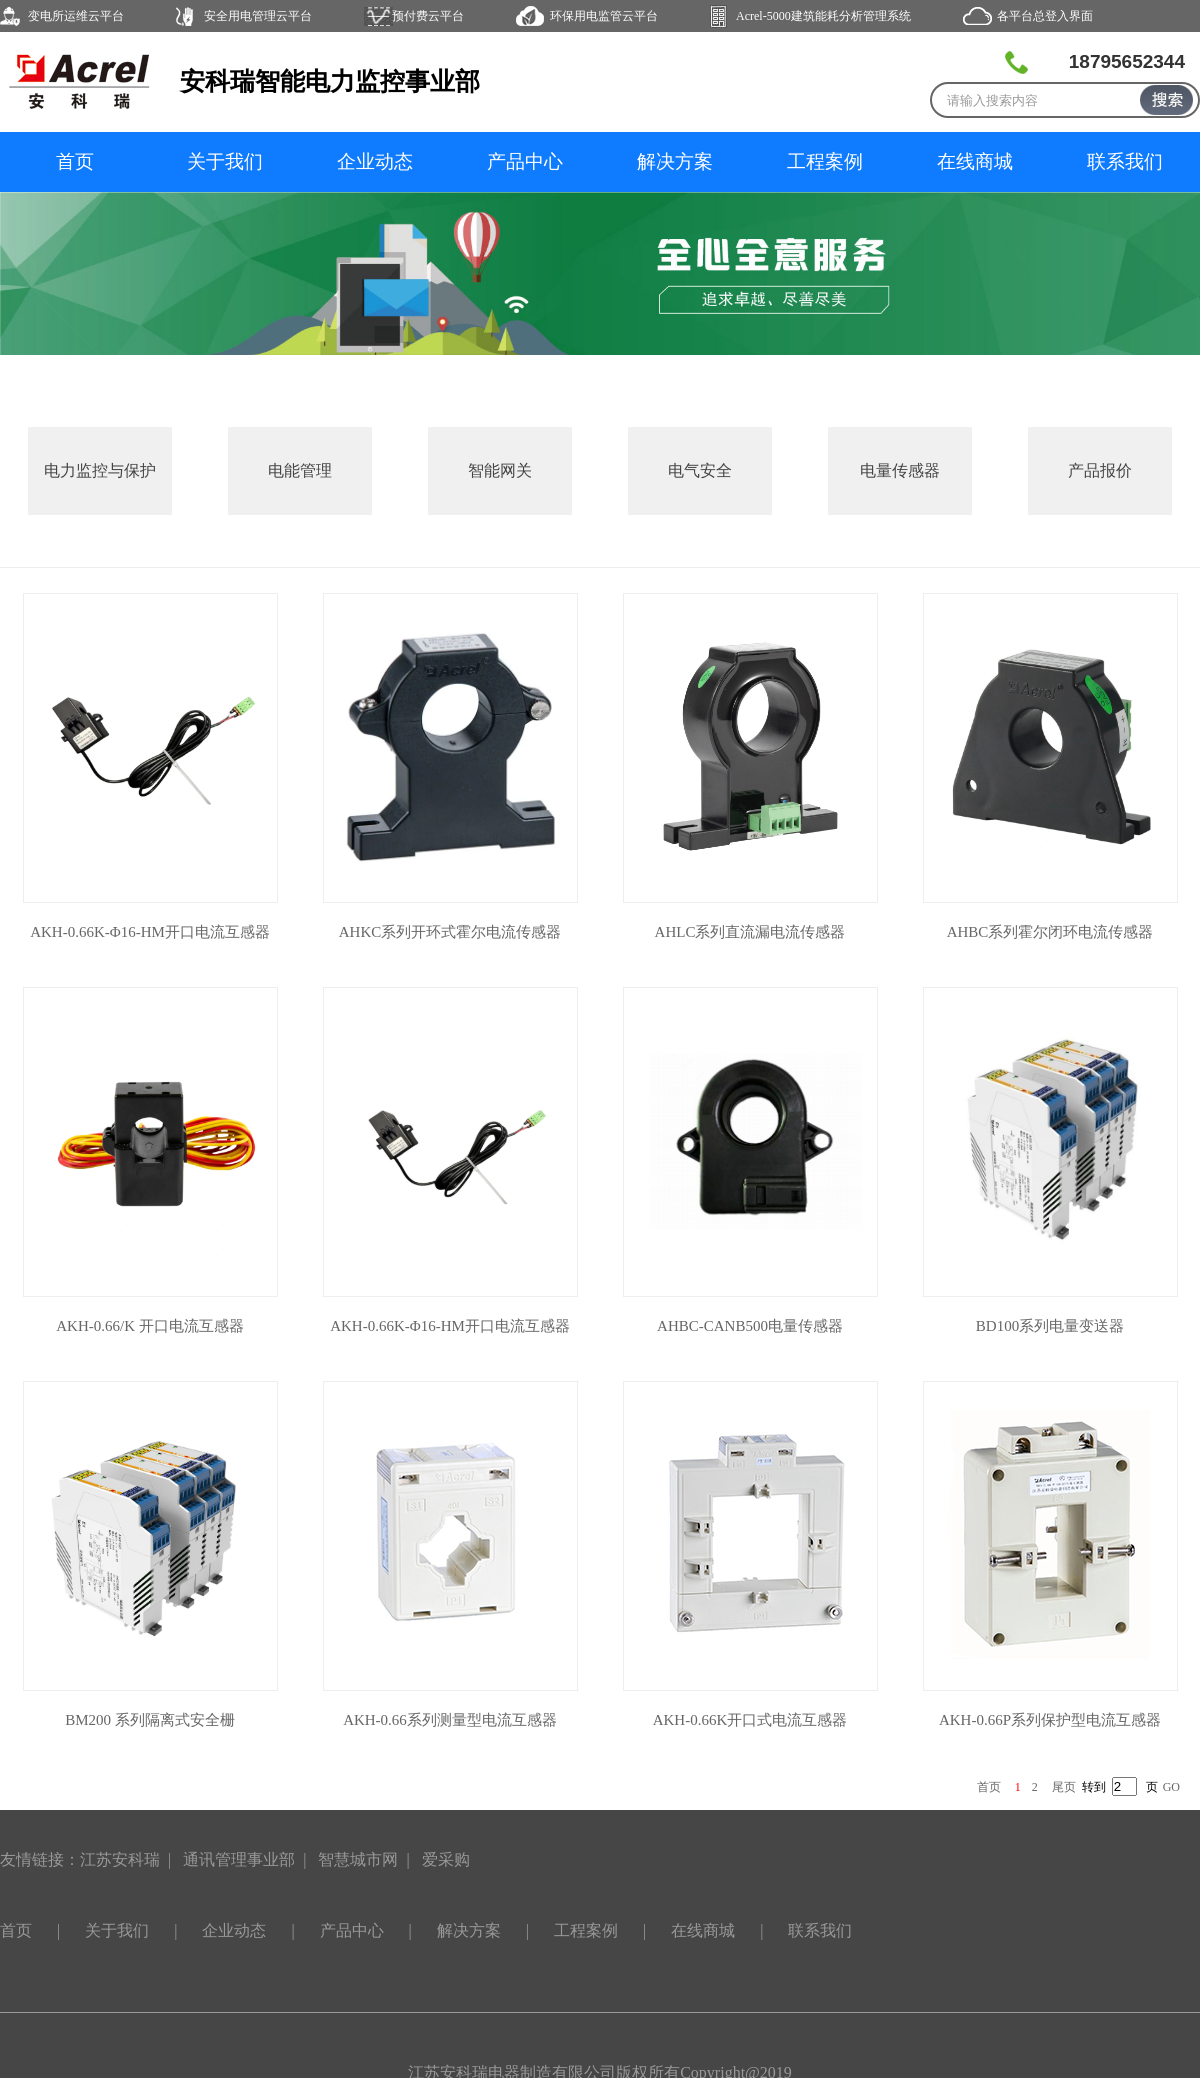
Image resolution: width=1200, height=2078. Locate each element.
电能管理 (300, 470)
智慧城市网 (358, 1859)
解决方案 (675, 161)
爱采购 (446, 1859)
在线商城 (975, 161)
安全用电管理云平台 (258, 16)
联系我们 (1125, 161)
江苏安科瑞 (120, 1859)
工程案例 (825, 161)
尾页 (1064, 1787)
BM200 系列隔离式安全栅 (150, 1720)
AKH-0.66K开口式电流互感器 (750, 1720)
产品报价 (1100, 470)
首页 (75, 161)
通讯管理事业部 (239, 1859)
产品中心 (525, 161)
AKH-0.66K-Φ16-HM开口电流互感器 (150, 932)
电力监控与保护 (100, 470)
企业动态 (375, 161)
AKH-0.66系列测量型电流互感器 (450, 1720)
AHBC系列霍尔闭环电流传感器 (1050, 932)
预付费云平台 (428, 16)
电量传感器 (900, 470)
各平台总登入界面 (1045, 16)
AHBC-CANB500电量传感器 (750, 1326)
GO (1171, 1787)
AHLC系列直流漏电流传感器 (750, 932)
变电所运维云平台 (76, 16)
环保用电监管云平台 (604, 16)
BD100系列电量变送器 (1050, 1326)
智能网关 (500, 470)
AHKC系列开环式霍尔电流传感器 (450, 932)
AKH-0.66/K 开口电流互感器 (150, 1326)
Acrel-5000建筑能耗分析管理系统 (823, 16)
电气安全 (700, 470)
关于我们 (225, 161)
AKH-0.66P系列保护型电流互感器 (1050, 1720)
